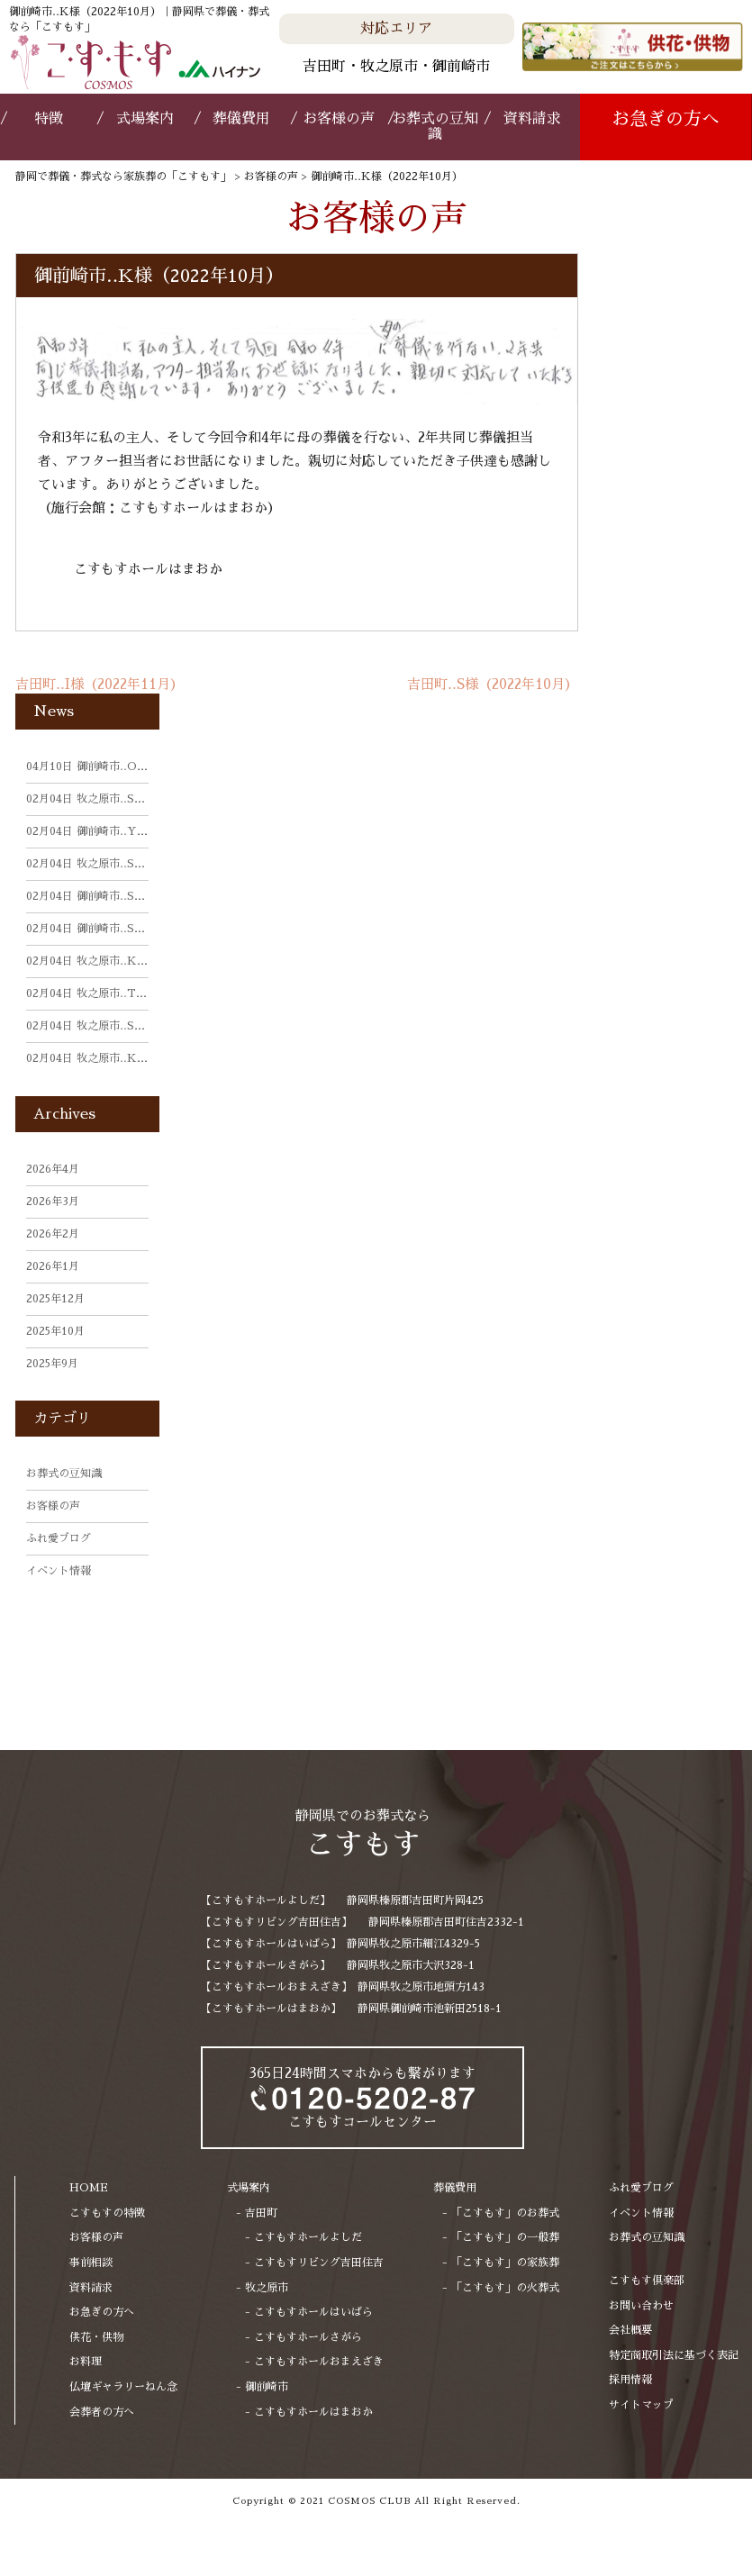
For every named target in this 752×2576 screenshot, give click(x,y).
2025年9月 (52, 1363)
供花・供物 (96, 2337)
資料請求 (532, 119)
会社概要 (630, 2330)
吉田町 (261, 2213)
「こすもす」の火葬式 (505, 2287)
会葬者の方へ (101, 2412)
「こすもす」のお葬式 (505, 2213)
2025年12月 (55, 1298)
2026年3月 (52, 1201)
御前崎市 (266, 2386)
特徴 (48, 119)
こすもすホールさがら (308, 2337)
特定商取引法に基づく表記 (673, 2355)
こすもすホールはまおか (148, 569)
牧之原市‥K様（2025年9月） (124, 1058)
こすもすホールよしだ (308, 2237)
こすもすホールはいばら (313, 2312)
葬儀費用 (241, 119)
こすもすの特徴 (107, 2213)
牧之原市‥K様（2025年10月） (127, 961)
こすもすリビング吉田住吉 (319, 2262)
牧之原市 (266, 2287)
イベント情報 (58, 1570)
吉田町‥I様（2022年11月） (99, 684)
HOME (88, 2187)
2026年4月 (52, 1169)
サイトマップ (641, 2404)
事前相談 (91, 2262)
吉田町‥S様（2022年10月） (492, 684)
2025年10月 (55, 1331)
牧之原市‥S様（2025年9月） (122, 1025)
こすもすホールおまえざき (319, 2361)
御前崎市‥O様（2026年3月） (124, 766)
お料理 (85, 2361)
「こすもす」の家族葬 (505, 2262)
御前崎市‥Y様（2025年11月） (127, 831)
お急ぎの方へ (666, 119)
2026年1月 (52, 1266)
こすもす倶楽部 (646, 2280)
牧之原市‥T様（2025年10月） (126, 993)
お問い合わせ (641, 2305)
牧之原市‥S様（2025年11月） (125, 799)
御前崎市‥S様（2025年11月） (125, 896)
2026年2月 (52, 1234)
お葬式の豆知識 (435, 126)
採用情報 (630, 2379)
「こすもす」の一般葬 (505, 2237)
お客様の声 (339, 119)
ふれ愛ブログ (58, 1538)
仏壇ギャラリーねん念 (123, 2386)
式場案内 (145, 119)
